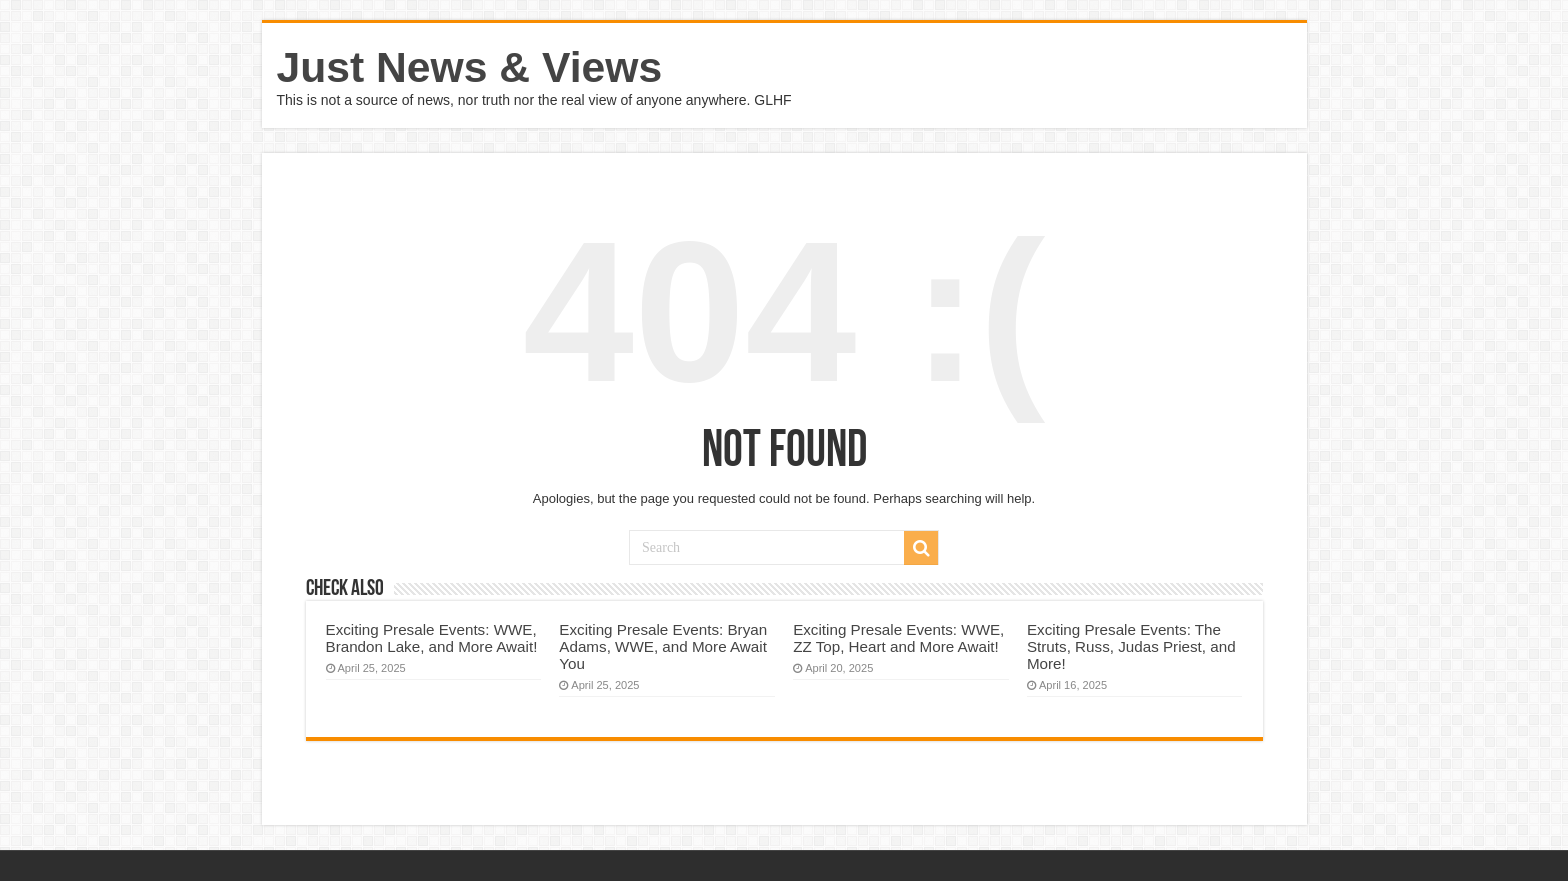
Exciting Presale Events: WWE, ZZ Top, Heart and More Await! (898, 638)
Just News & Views (470, 67)
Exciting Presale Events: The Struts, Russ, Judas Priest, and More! (1131, 646)
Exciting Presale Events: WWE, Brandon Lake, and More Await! (432, 638)
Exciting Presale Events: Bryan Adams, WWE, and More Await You (663, 646)
